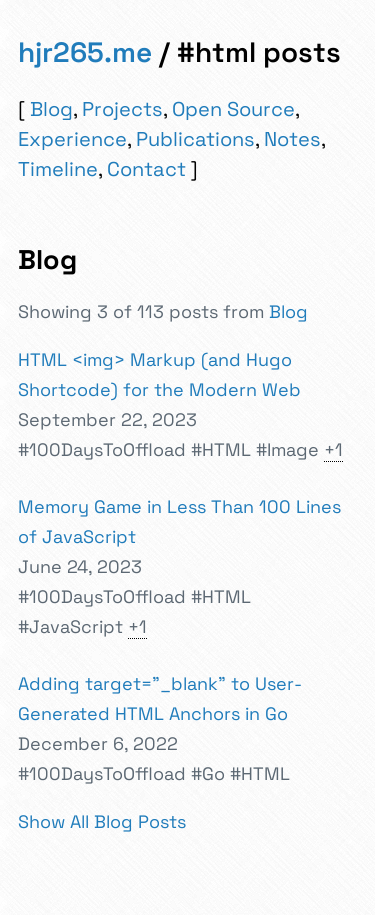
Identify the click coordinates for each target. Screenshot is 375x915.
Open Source (233, 109)
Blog (51, 109)
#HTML (221, 449)
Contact (146, 169)
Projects (122, 109)
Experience (72, 139)
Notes (292, 139)
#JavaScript (70, 626)
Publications (195, 139)
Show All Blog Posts (102, 821)
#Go (208, 773)
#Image (287, 449)
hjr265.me (85, 52)
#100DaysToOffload (102, 449)
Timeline (58, 169)
